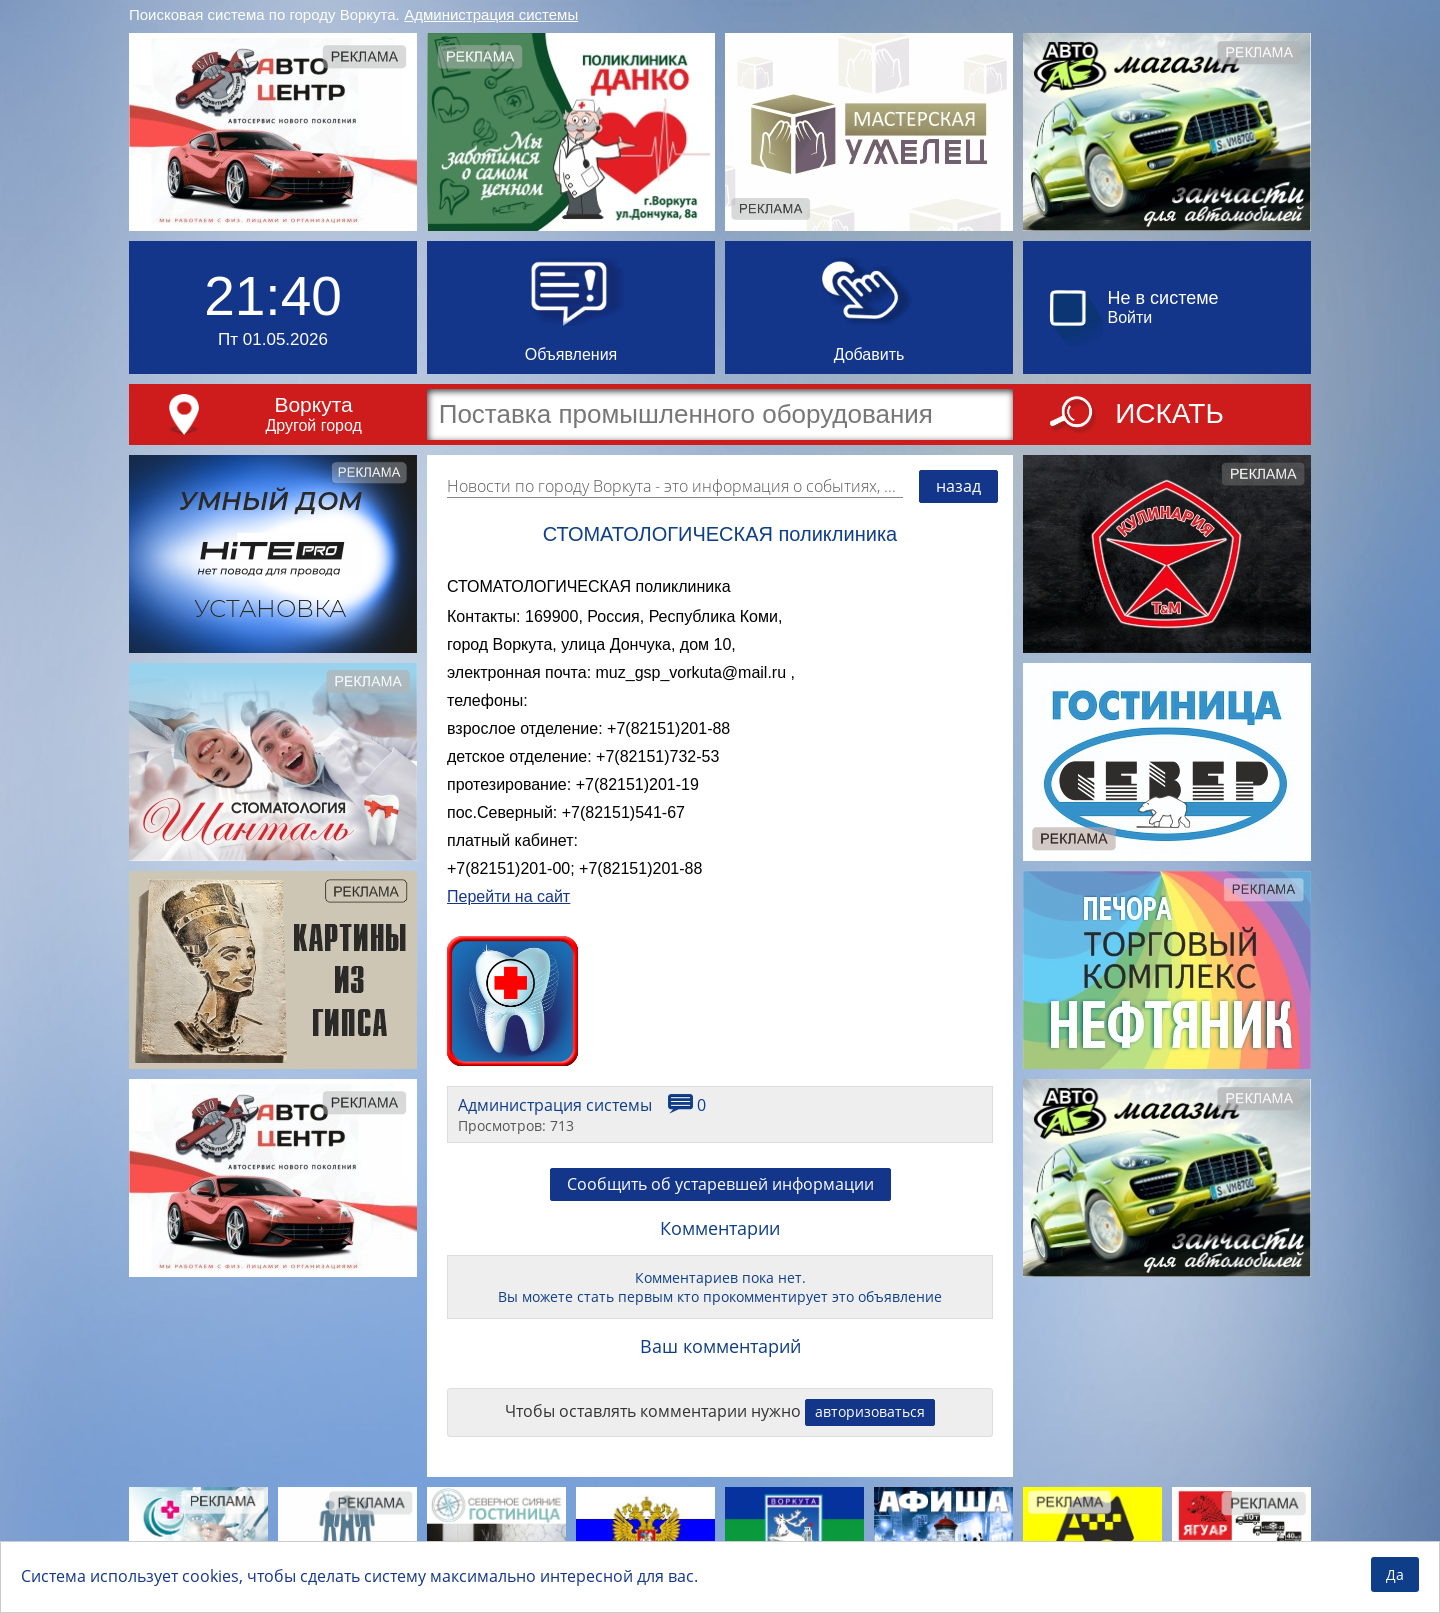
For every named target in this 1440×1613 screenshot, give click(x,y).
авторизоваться (870, 1411)
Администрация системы (491, 14)
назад (958, 486)
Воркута (313, 404)
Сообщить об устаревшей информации (720, 1184)
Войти (1130, 317)
